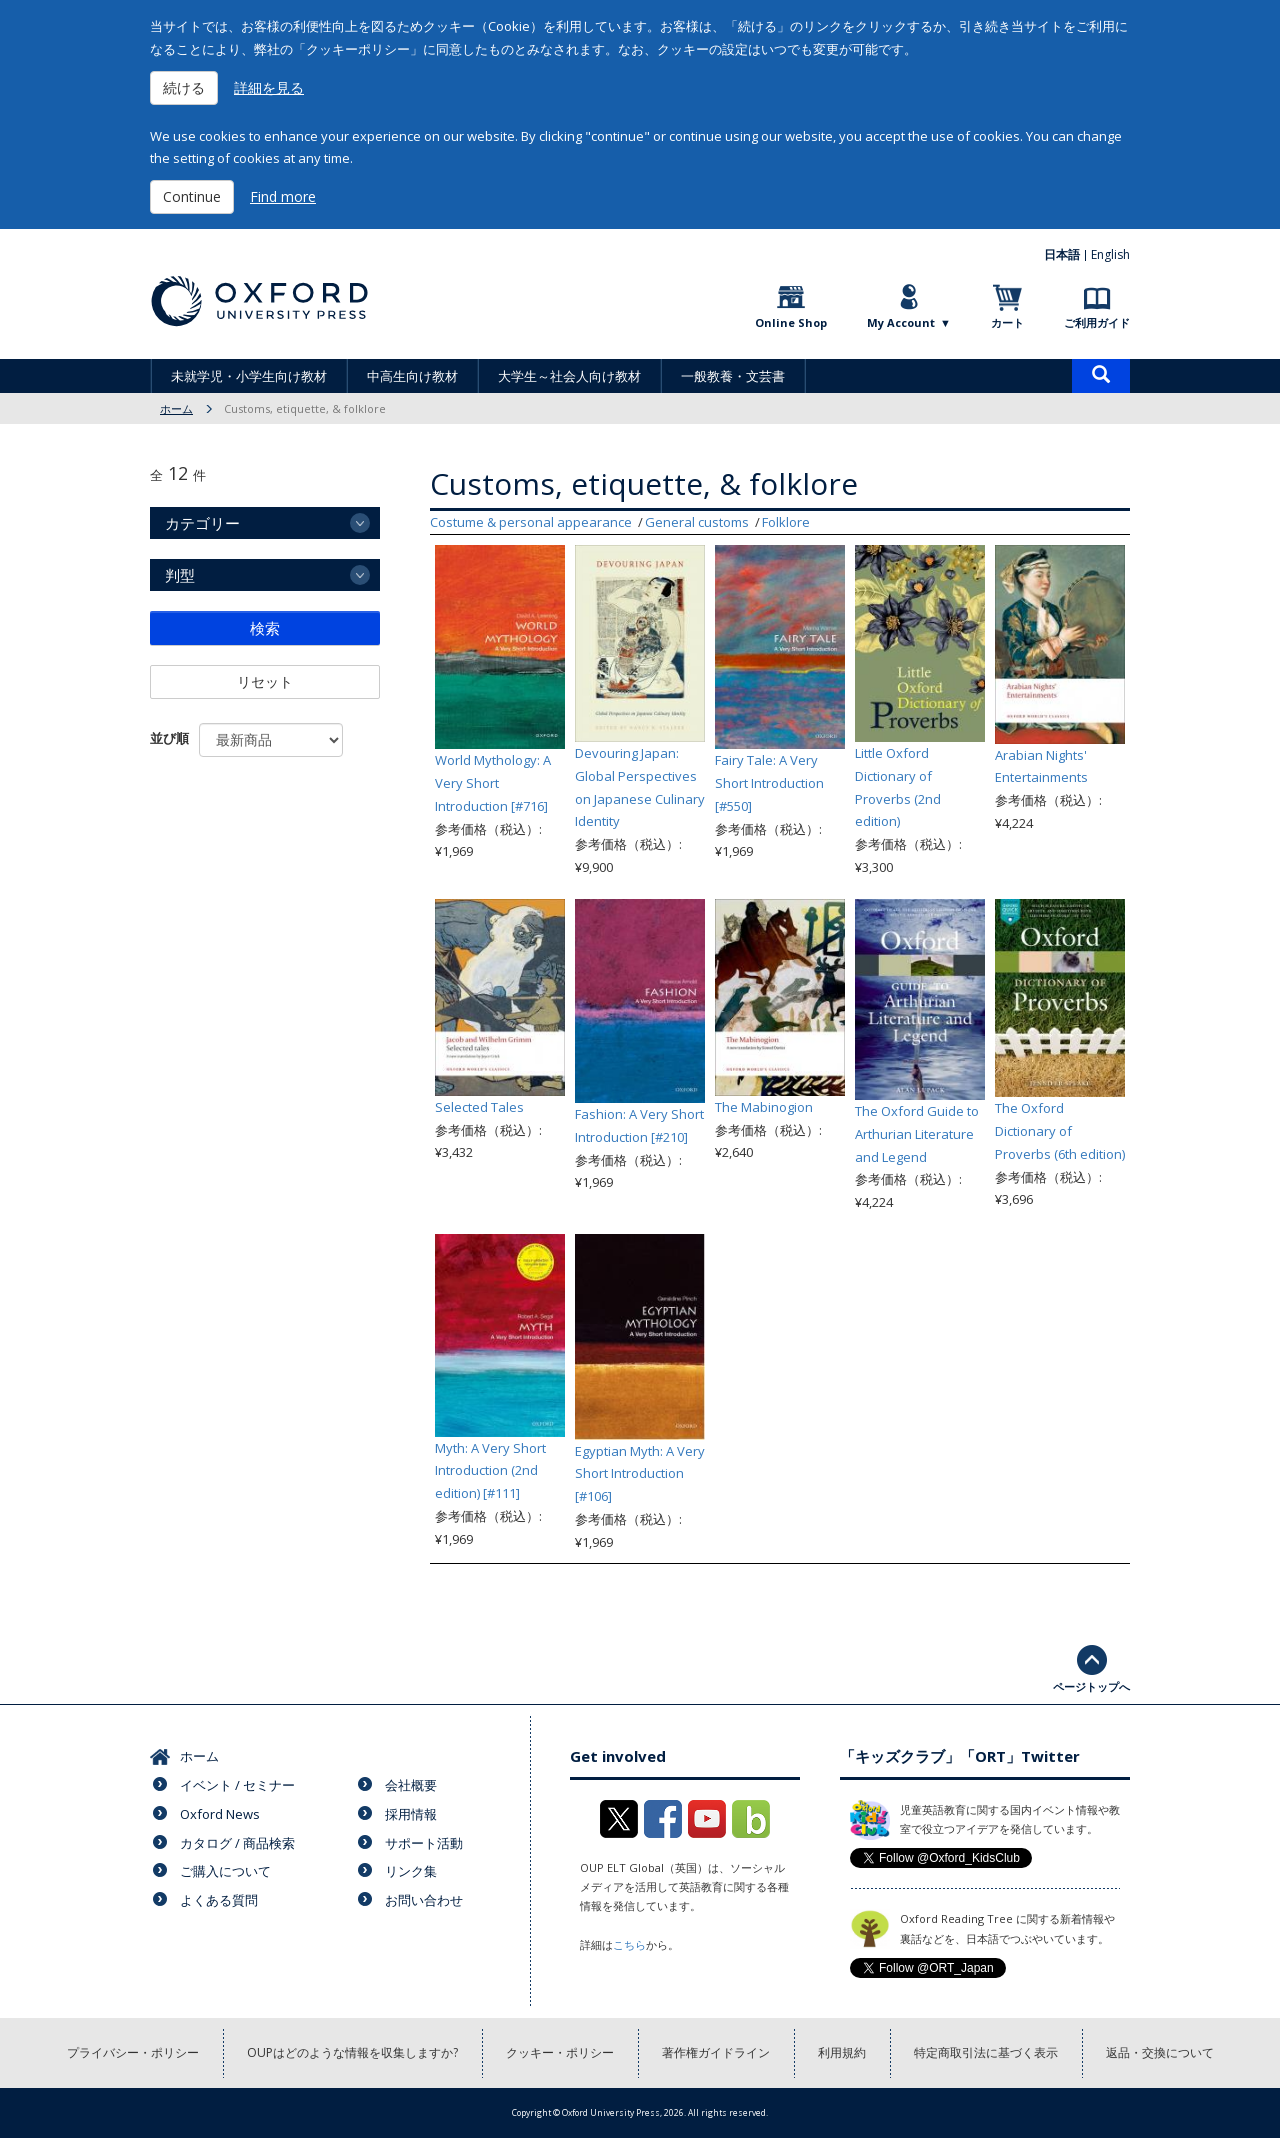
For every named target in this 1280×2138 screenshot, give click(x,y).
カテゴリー (202, 523)
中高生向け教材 (412, 376)
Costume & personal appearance (531, 522)
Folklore (786, 522)
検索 (265, 628)
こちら (629, 1944)
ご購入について (225, 1871)
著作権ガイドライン (716, 2052)
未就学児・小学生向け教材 (249, 376)
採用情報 (411, 1814)
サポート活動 (424, 1843)
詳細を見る (269, 87)
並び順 (169, 738)
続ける (184, 87)
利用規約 (842, 2052)
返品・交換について (1160, 2052)
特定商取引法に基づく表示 (986, 2052)
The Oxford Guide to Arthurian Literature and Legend (917, 1134)
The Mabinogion (764, 1107)
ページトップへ (1091, 1686)
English (1110, 254)
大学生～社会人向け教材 (569, 376)
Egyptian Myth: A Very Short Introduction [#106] (640, 1474)
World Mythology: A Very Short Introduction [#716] (493, 783)
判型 (180, 575)
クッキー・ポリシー (560, 2052)
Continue (192, 196)
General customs (697, 522)
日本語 (1062, 254)
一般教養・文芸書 (733, 376)
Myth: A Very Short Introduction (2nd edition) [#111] (490, 1471)
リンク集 (411, 1871)
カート (1007, 322)
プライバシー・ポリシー (133, 2052)
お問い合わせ (424, 1900)
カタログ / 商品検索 (237, 1843)
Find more (283, 196)
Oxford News (220, 1814)
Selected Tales (479, 1107)
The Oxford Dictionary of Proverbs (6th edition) (1060, 1131)
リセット (265, 681)
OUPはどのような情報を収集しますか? (352, 2052)
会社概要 (411, 1785)
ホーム (176, 408)
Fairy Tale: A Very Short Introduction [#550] (769, 783)
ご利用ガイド (1097, 322)
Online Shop (791, 322)
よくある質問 (219, 1900)
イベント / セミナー (237, 1785)
